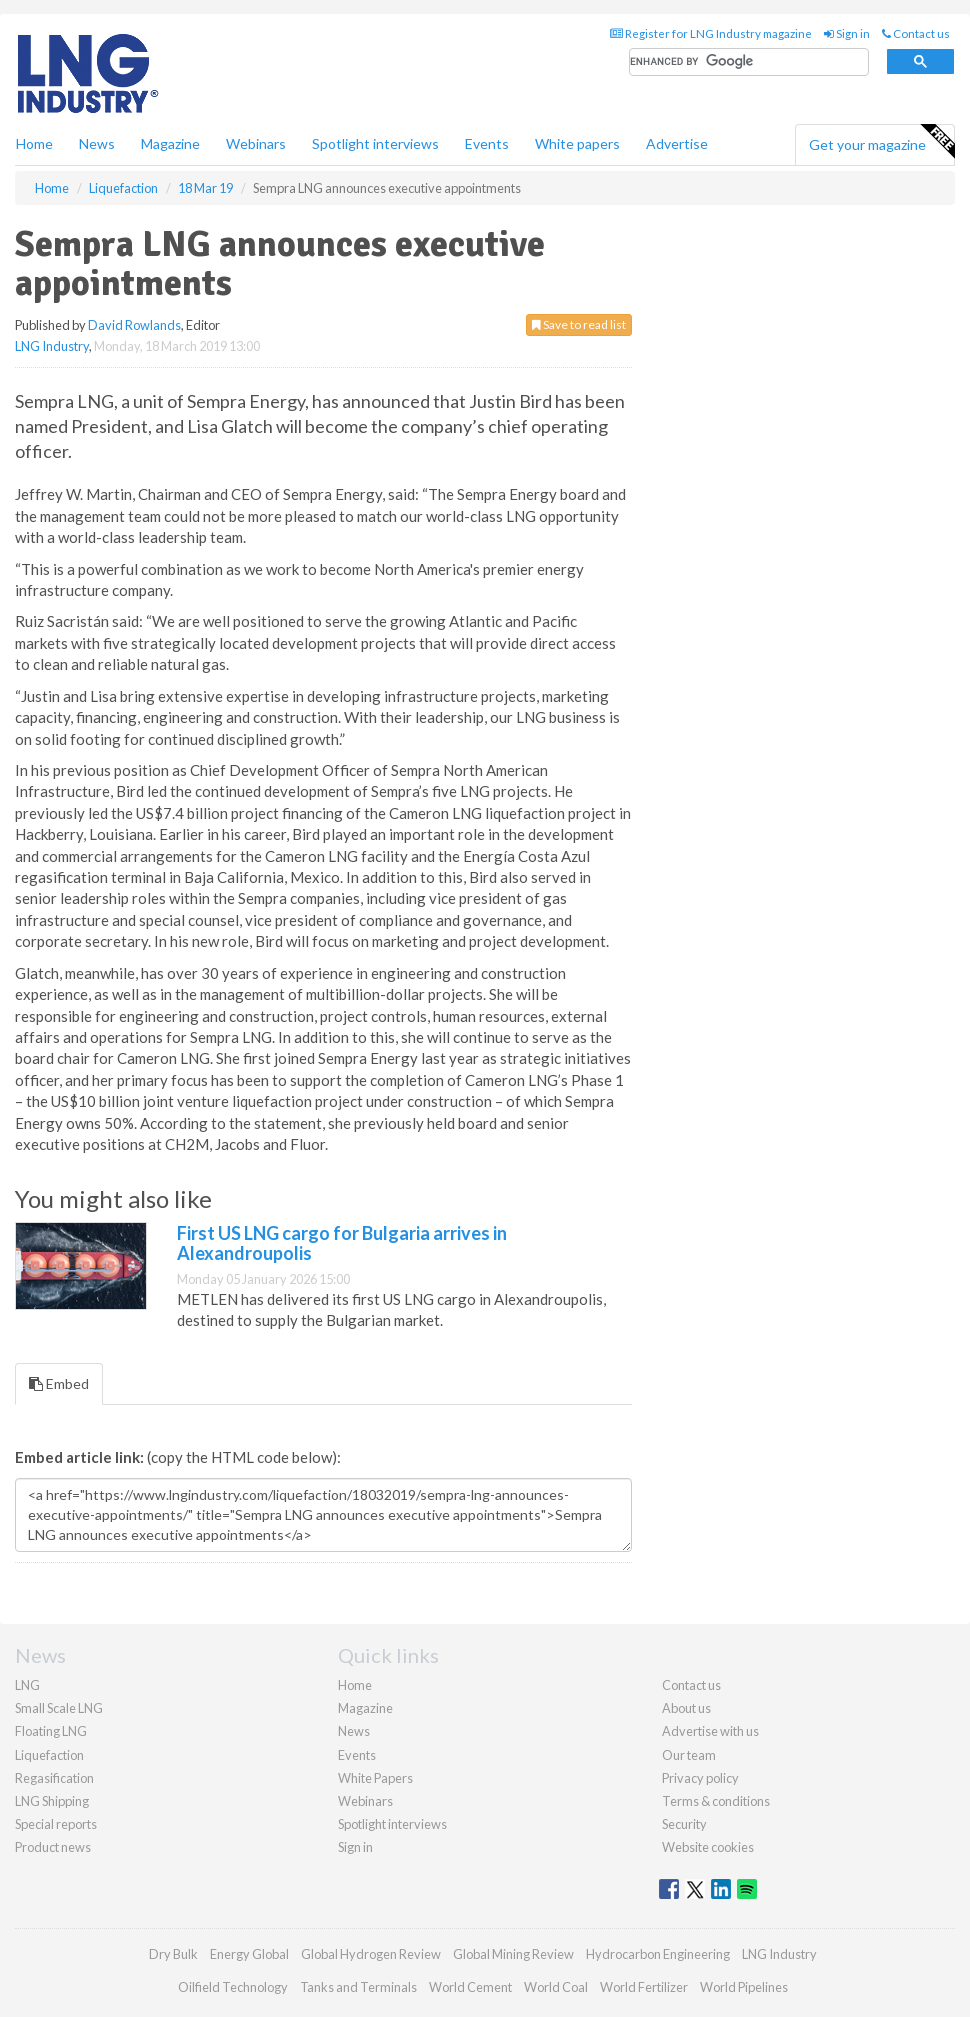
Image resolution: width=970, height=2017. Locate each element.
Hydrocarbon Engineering (658, 1954)
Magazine (170, 143)
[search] (749, 62)
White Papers (375, 1778)
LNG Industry (52, 346)
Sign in (847, 33)
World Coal (556, 1987)
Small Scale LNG (59, 1708)
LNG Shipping (52, 1801)
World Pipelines (744, 1987)
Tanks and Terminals (358, 1987)
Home (34, 143)
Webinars (256, 143)
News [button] (97, 143)
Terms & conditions (716, 1801)
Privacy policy (700, 1778)
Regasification (54, 1778)
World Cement (470, 1987)
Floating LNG (51, 1731)
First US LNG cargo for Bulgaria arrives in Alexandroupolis (342, 1243)
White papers (577, 143)
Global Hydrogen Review (371, 1954)
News (354, 1731)
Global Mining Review (513, 1954)
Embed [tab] (59, 1383)
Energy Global (249, 1954)
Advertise (677, 143)
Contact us (916, 33)
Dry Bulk (173, 1954)
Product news (53, 1847)
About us (686, 1708)
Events (487, 143)
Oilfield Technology (233, 1987)
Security (684, 1824)
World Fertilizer (644, 1987)
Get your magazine (881, 142)
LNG (27, 1685)
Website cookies (708, 1847)
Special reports (56, 1824)
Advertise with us (710, 1731)
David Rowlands (134, 325)
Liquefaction (49, 1755)
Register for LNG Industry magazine (711, 33)
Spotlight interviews (375, 143)
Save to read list (579, 324)
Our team (689, 1755)
